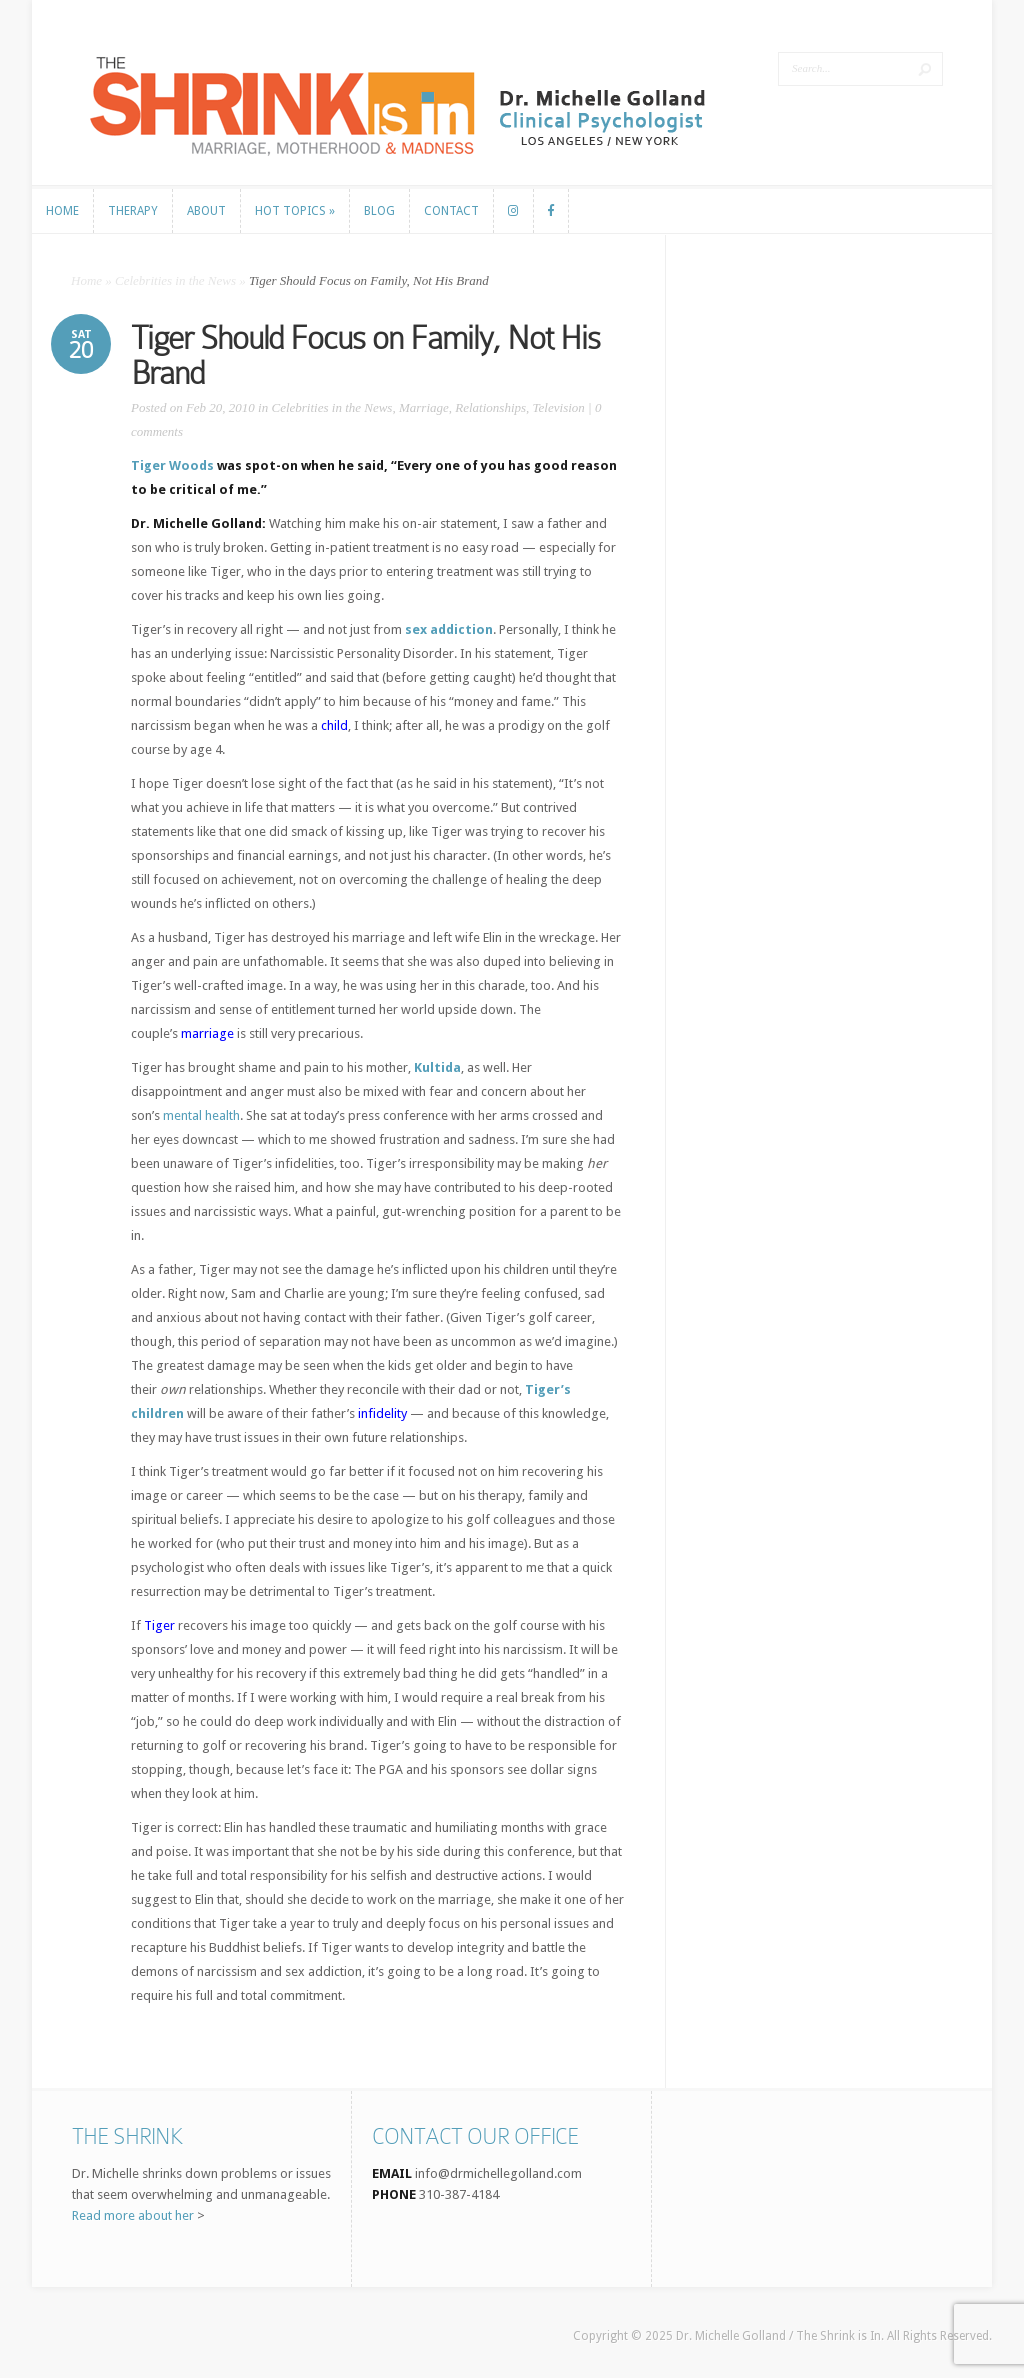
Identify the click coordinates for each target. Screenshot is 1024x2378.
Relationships (490, 407)
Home (86, 280)
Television (559, 407)
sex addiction (449, 629)
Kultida (437, 1067)
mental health (201, 1115)
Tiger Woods (172, 465)
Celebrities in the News (175, 280)
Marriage (424, 407)
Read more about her (133, 2215)
